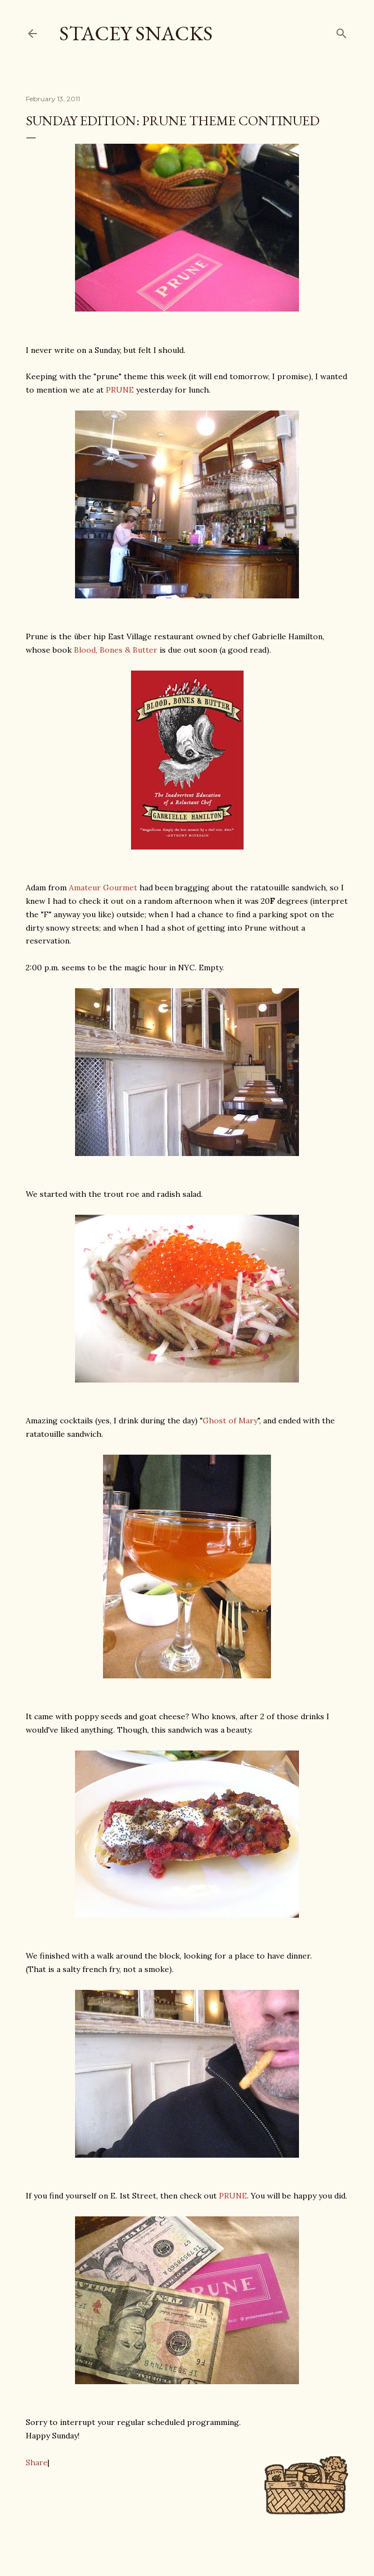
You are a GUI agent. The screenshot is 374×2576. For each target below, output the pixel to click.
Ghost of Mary (230, 1421)
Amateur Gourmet (103, 888)
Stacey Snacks (136, 33)
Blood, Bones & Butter (115, 650)
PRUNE (120, 390)
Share (37, 2462)
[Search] (341, 31)
